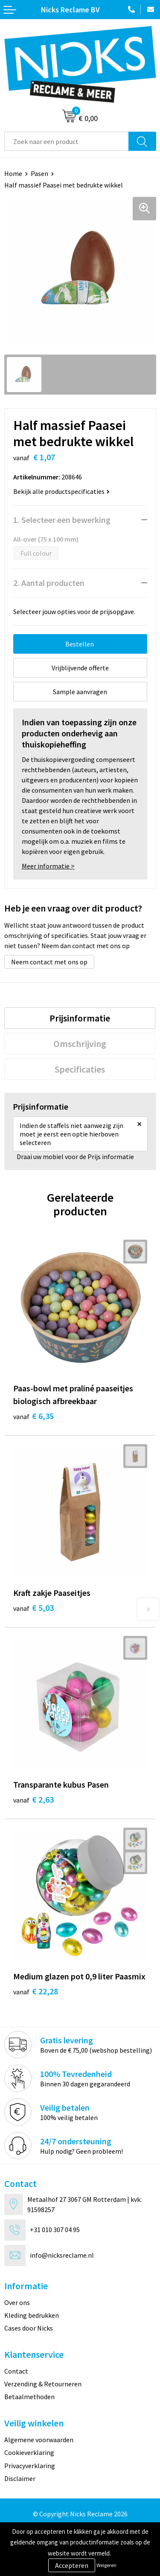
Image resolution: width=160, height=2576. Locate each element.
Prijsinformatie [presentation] (79, 1018)
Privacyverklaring (29, 2465)
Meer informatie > (48, 866)
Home (13, 173)
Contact (16, 2371)
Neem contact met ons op (49, 962)
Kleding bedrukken (31, 2315)
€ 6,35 (33, 1416)
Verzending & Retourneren (42, 2384)
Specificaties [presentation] (80, 1069)
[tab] (79, 1018)
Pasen (39, 173)
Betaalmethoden (29, 2396)
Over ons (17, 2302)
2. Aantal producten (48, 582)
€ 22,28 (35, 1991)
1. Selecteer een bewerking (62, 519)
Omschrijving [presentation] (79, 1044)
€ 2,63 (33, 1799)
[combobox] (66, 141)
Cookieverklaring (29, 2452)
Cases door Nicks (28, 2328)
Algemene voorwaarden (38, 2439)
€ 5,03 (33, 1607)
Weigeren (106, 2565)
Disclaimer (19, 2478)
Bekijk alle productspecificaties (61, 491)
